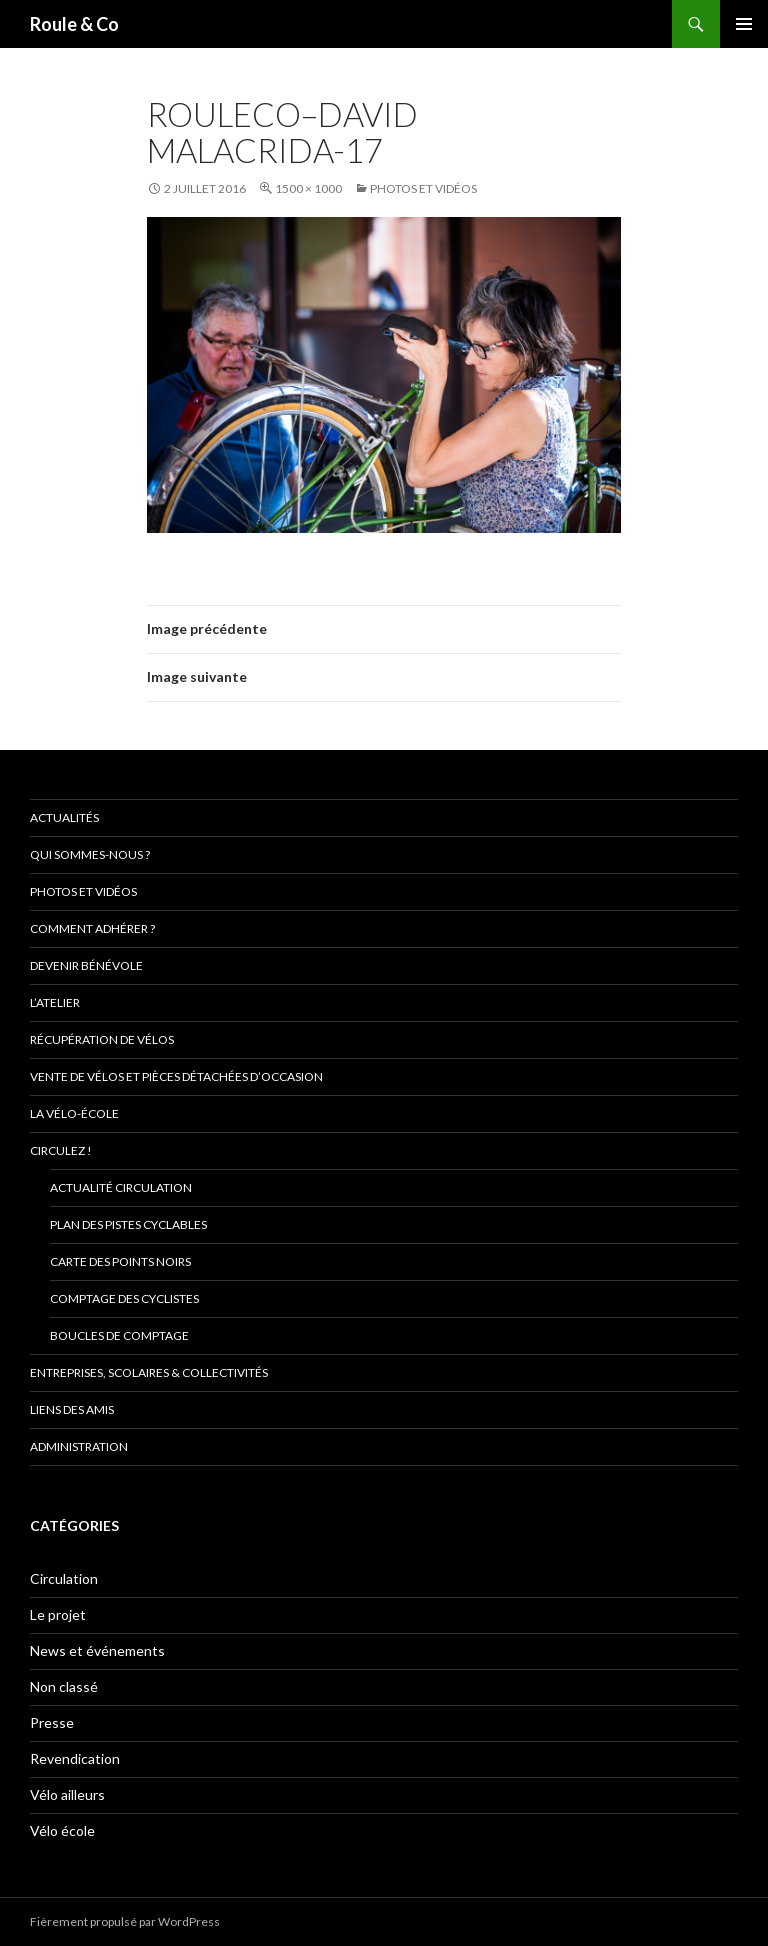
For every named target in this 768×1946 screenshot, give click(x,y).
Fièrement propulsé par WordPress (125, 1921)
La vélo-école (74, 1113)
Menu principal (744, 24)
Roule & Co (74, 24)
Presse (52, 1722)
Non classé (64, 1686)
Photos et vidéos (423, 188)
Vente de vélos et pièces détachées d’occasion (176, 1076)
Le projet (58, 1614)
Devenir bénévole (86, 965)
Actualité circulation (121, 1187)
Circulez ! (61, 1150)
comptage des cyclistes (124, 1298)
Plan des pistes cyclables (128, 1224)
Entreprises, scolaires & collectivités (149, 1372)
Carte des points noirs (120, 1261)
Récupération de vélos (102, 1039)
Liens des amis (72, 1409)
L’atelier (55, 1002)
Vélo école (62, 1830)
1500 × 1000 (308, 188)
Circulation (64, 1578)
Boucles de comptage (119, 1335)
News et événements (97, 1650)
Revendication (75, 1758)
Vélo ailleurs (67, 1794)
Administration (79, 1446)
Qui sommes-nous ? (90, 854)
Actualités (64, 817)
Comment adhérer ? (92, 928)
